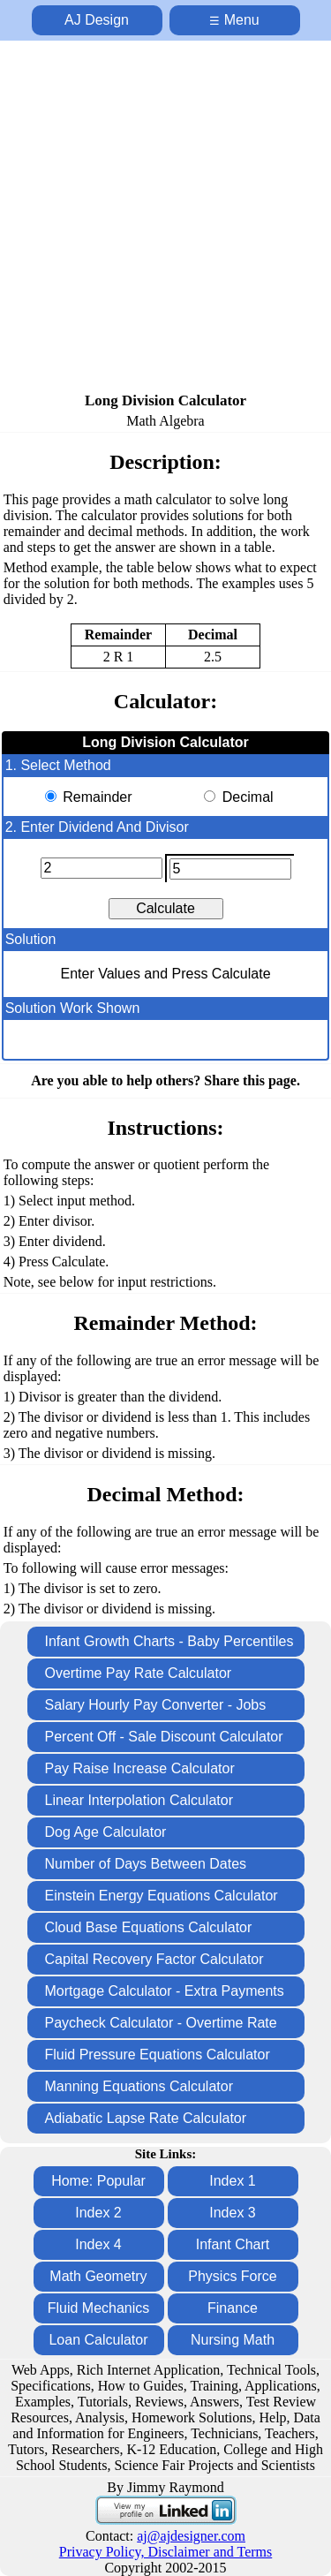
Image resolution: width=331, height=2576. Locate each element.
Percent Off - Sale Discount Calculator (164, 1736)
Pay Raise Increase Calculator (140, 1768)
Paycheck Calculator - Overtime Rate (161, 2022)
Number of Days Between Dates (146, 1863)
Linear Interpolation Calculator (139, 1800)
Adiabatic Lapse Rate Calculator (146, 2118)
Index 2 (98, 2212)
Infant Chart (233, 2244)
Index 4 (98, 2244)
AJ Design (96, 19)
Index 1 (232, 2180)
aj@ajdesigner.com (191, 2535)
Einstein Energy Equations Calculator (161, 1895)
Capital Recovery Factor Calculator (154, 1959)
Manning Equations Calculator (139, 2086)
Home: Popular (98, 2180)
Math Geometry (98, 2276)
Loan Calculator (98, 2339)
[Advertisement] (165, 217)
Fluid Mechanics (99, 2307)
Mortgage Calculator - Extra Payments (164, 1990)
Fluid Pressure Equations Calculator (157, 2054)
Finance (232, 2307)
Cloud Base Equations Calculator (148, 1927)
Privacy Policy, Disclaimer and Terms (166, 2551)
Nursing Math (233, 2339)
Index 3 (232, 2212)
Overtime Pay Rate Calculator (138, 1673)
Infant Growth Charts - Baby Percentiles (169, 1641)
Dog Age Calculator (106, 1831)
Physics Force (232, 2276)
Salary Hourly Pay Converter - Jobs (156, 1704)
